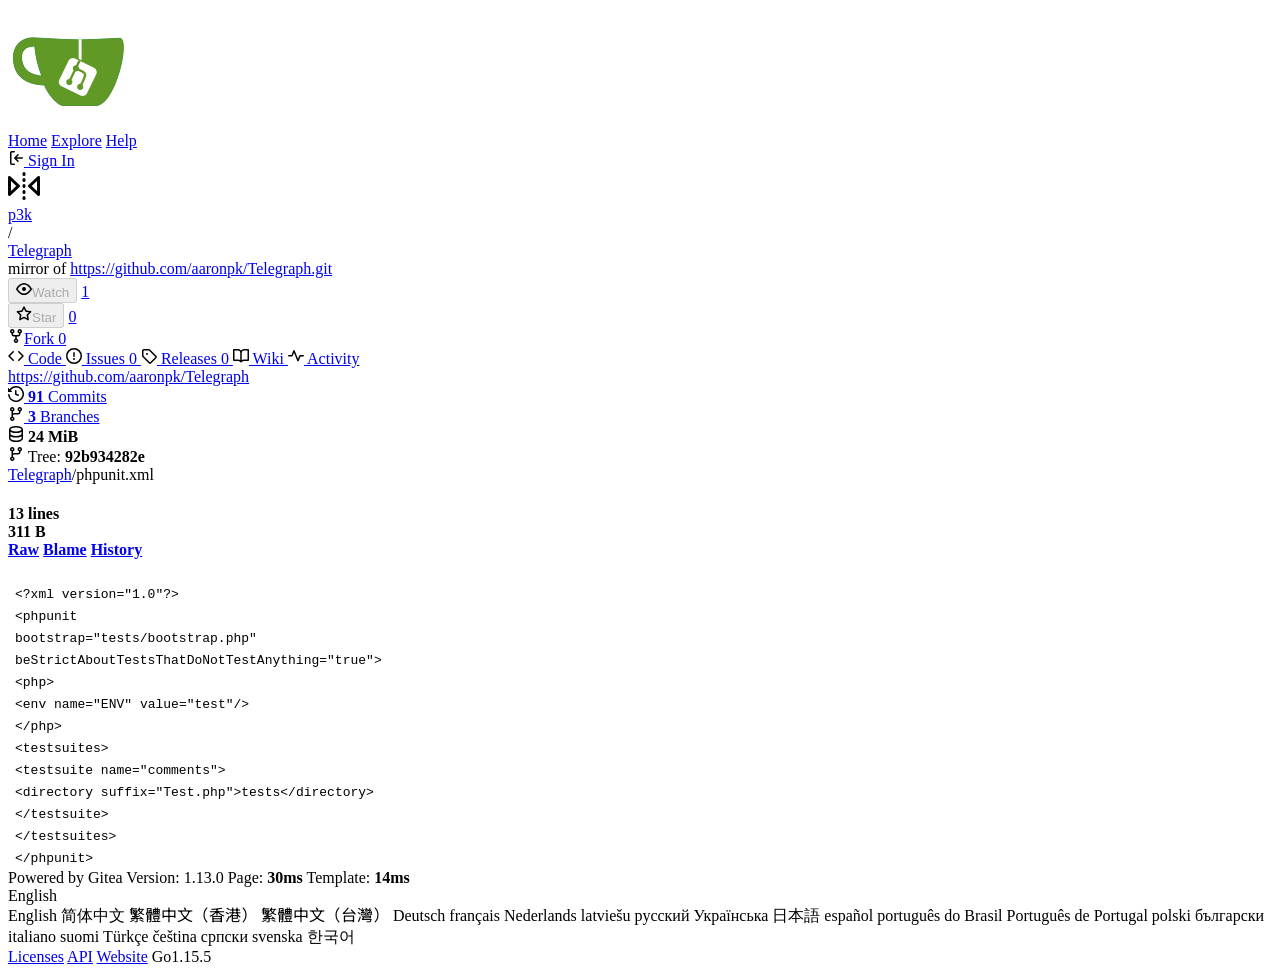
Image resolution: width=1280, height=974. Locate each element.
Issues (103, 358)
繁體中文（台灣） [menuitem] (325, 915)
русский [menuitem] (662, 915)
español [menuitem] (848, 915)
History (117, 549)
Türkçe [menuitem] (125, 936)
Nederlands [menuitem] (540, 915)
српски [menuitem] (224, 936)
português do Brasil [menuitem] (939, 915)
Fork (33, 338)
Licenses (36, 956)
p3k (20, 214)
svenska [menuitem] (277, 936)
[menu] (640, 917)
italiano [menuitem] (32, 936)
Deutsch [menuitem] (419, 915)
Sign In (41, 160)
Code (37, 358)
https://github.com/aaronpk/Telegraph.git (201, 268)
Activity (324, 358)
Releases (187, 358)
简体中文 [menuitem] (93, 915)
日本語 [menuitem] (796, 915)
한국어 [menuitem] (331, 936)
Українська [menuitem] (730, 915)
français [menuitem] (474, 915)
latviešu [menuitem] (606, 915)
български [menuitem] (1229, 915)
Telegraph (40, 250)
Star (36, 315)
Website (122, 956)
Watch (42, 290)
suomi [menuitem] (79, 936)
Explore (76, 140)
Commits (57, 396)
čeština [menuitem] (174, 936)
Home (27, 140)
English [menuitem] (32, 915)
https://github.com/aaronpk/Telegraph (128, 376)
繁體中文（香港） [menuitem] (193, 915)
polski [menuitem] (1171, 915)
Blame (65, 549)
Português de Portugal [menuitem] (1077, 915)
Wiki (260, 358)
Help (121, 140)
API (80, 956)
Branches (54, 416)
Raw (23, 549)
